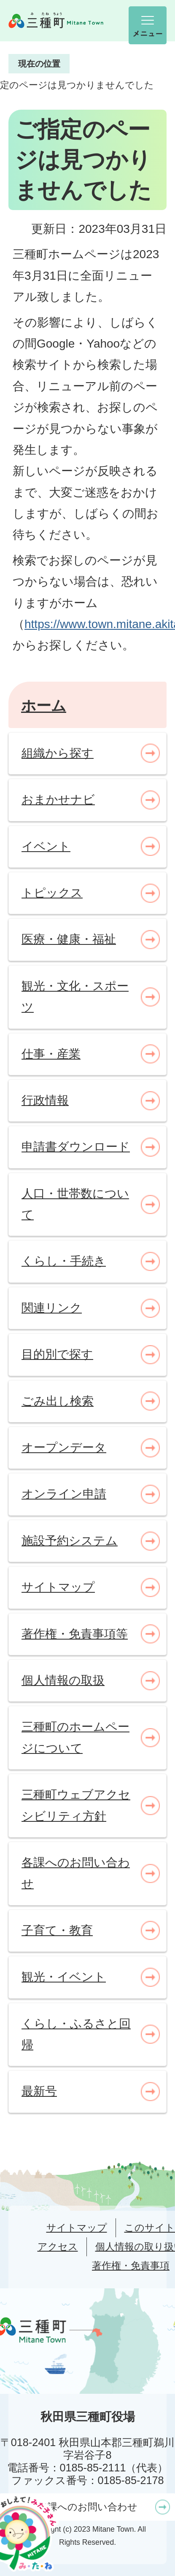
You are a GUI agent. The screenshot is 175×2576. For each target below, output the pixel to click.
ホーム (43, 705)
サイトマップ (76, 2227)
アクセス (58, 2246)
